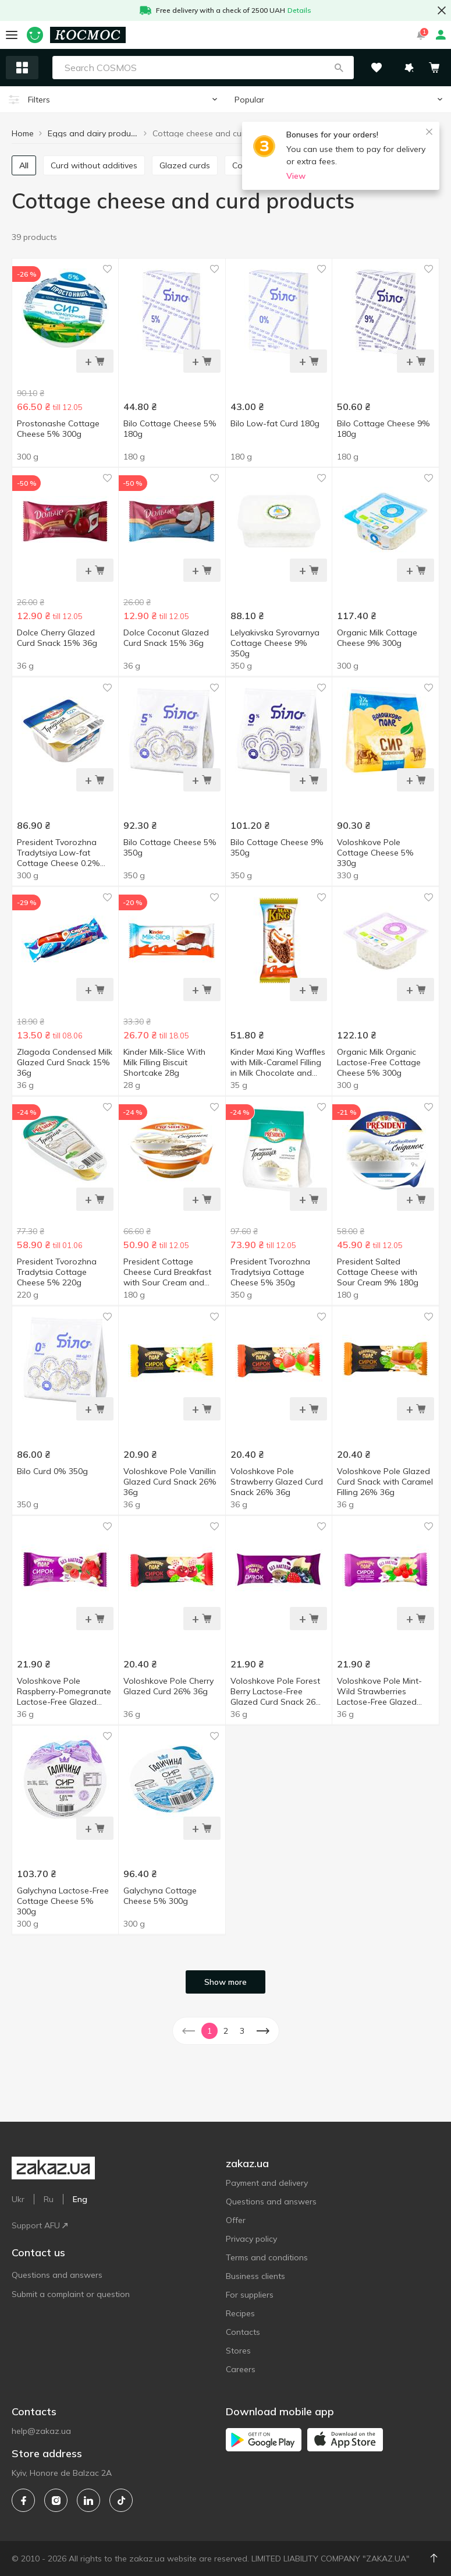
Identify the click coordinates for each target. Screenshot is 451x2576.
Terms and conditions (267, 2257)
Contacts (243, 2332)
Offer (236, 2220)
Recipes (240, 2313)
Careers (240, 2369)
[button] (339, 67)
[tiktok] (121, 2500)
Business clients (255, 2276)
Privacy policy (251, 2239)
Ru (49, 2199)
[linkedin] (88, 2500)
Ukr (18, 2199)
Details (299, 10)
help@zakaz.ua (41, 2431)
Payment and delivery (267, 2183)
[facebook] (23, 2500)
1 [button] (209, 2031)
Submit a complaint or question (71, 2294)
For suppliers (250, 2294)
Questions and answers (57, 2275)
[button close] (441, 10)
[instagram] (56, 2500)
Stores (238, 2350)
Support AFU (40, 2225)
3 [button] (242, 2031)
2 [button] (225, 2031)
